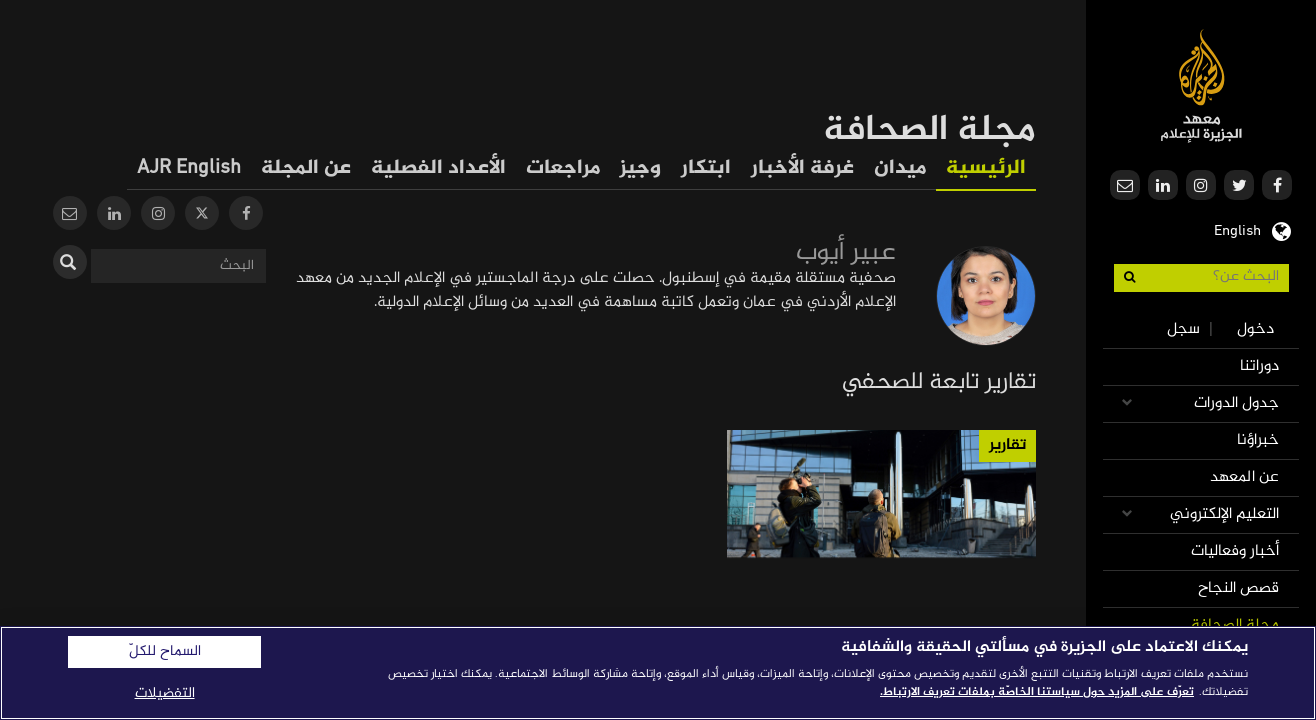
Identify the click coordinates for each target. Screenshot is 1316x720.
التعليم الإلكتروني (1224, 514)
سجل (1183, 329)
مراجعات (563, 168)
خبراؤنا (1258, 440)
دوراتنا (1259, 366)
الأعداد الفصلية (438, 168)
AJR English (189, 168)
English (1237, 229)
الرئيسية (986, 168)
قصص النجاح (1238, 588)
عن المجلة (306, 168)
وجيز (640, 168)
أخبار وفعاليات (1235, 551)
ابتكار (706, 168)
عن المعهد (1244, 477)
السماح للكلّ (165, 652)
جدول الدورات (1236, 403)
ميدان (900, 168)
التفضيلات (165, 693)
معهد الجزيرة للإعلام (1201, 85)
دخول (1255, 329)
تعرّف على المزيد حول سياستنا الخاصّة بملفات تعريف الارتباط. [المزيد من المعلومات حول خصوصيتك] (1037, 692)
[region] (658, 673)
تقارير (1007, 445)
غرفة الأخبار (802, 168)
